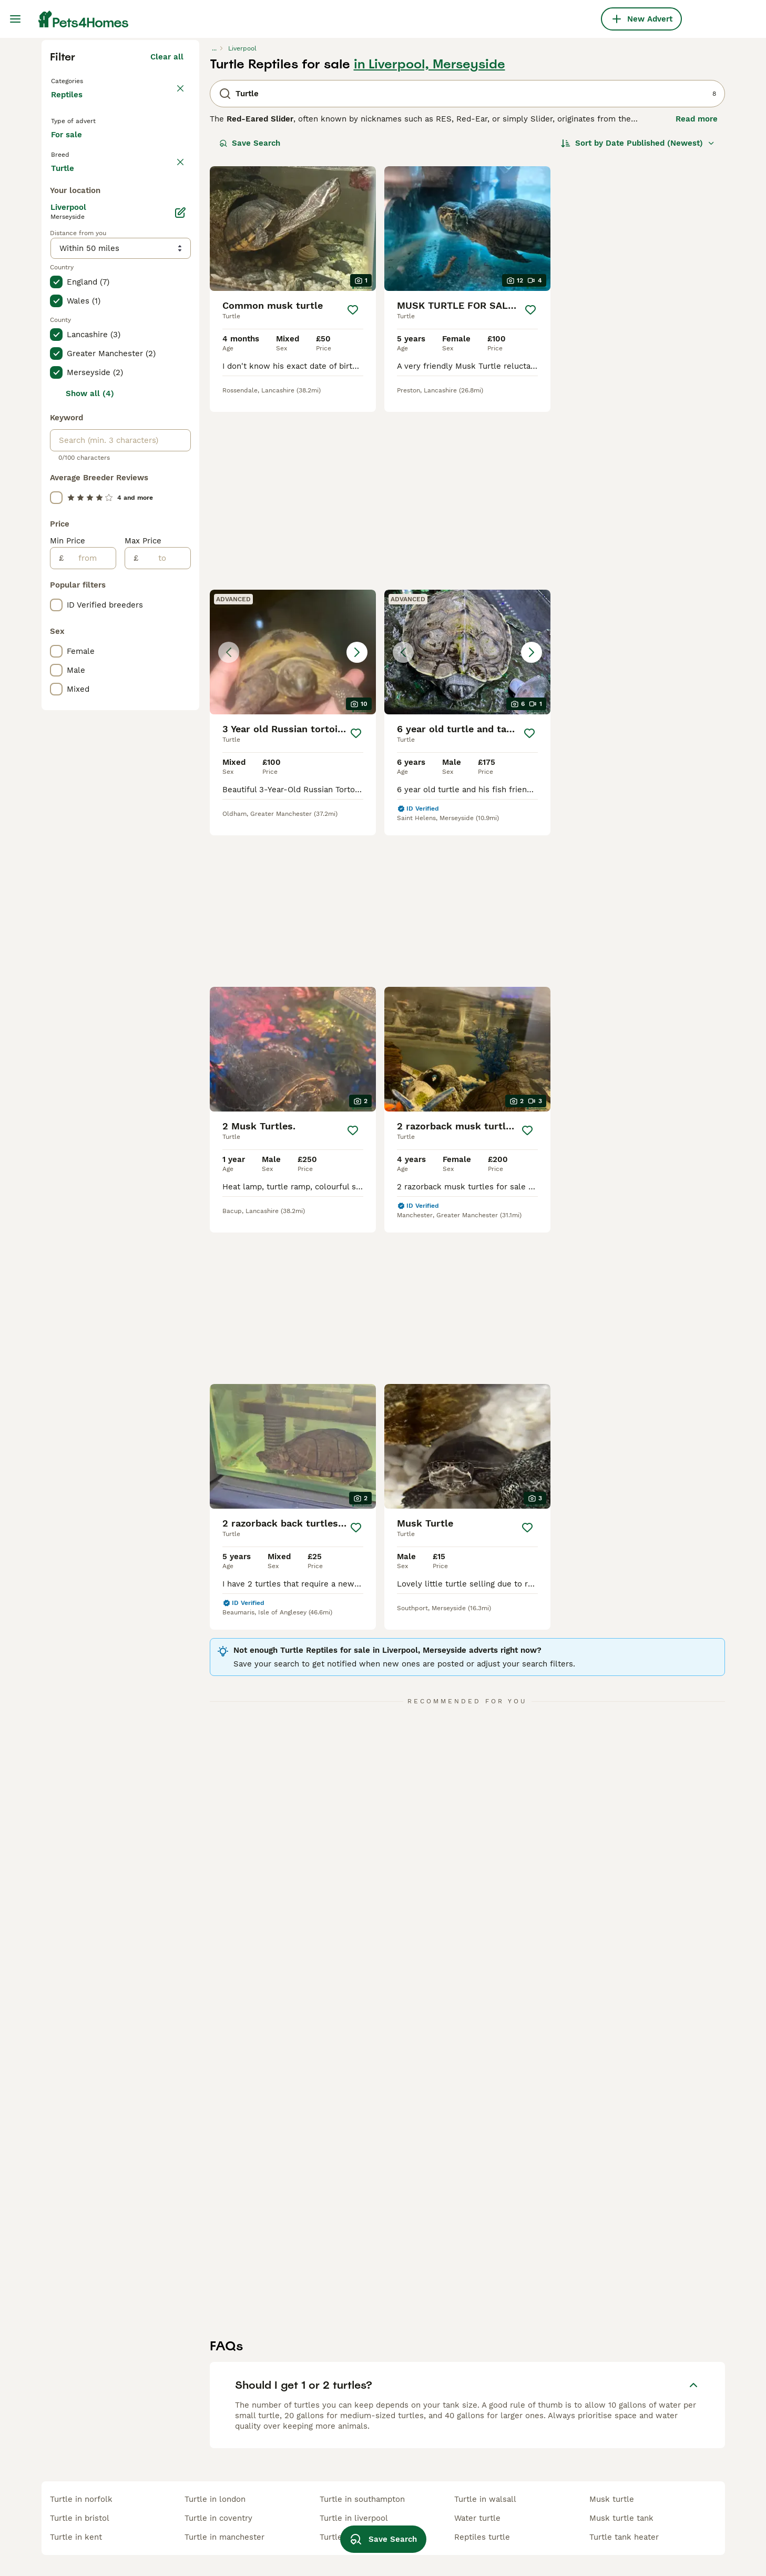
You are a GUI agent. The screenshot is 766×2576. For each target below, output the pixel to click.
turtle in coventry (218, 2518)
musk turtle (611, 2499)
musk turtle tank (621, 2518)
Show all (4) (90, 840)
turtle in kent (76, 2537)
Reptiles (69, 294)
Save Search (249, 332)
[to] (164, 1005)
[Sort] (638, 332)
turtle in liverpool (354, 2518)
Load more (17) (154, 613)
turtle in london (215, 2499)
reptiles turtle (482, 2537)
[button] (642, 418)
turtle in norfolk (81, 2499)
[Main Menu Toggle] (15, 18)
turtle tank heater (624, 2537)
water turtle (477, 2518)
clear (173, 372)
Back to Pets (78, 269)
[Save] (352, 499)
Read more (697, 308)
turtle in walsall (485, 2499)
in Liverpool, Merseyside (429, 253)
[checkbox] (56, 421)
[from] (90, 1005)
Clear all (166, 246)
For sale (74, 343)
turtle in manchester (224, 2537)
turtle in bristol (79, 2518)
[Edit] (180, 659)
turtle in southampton (362, 2499)
